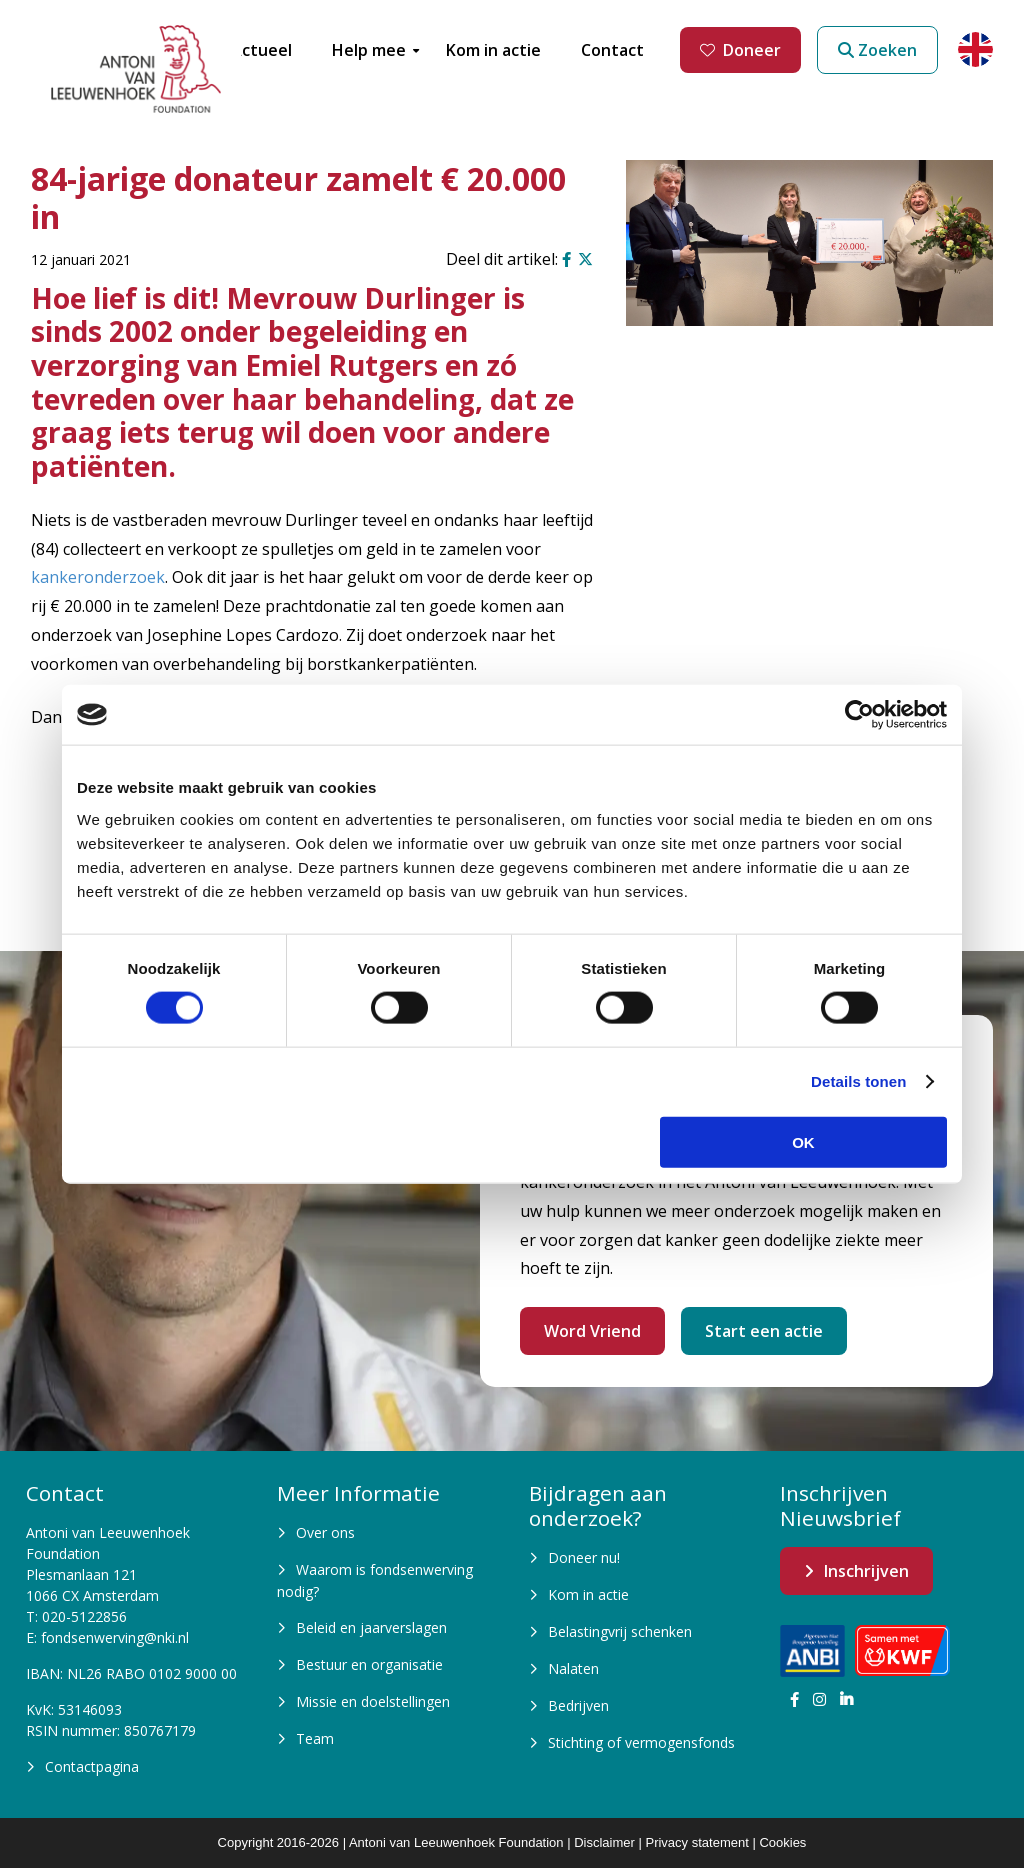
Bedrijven (578, 1705)
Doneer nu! (584, 1557)
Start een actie (764, 1331)
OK (803, 1141)
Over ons (325, 1532)
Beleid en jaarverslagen (371, 1627)
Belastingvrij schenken (620, 1631)
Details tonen (858, 1081)
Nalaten (573, 1668)
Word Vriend (592, 1331)
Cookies (782, 1842)
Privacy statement (696, 1842)
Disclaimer (604, 1842)
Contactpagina (92, 1766)
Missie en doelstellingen (373, 1701)
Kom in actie (588, 1594)
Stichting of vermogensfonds (641, 1742)
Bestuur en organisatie (369, 1664)
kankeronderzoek (98, 577)
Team (315, 1738)
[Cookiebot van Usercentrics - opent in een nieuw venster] (859, 715)
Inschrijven (866, 1571)
